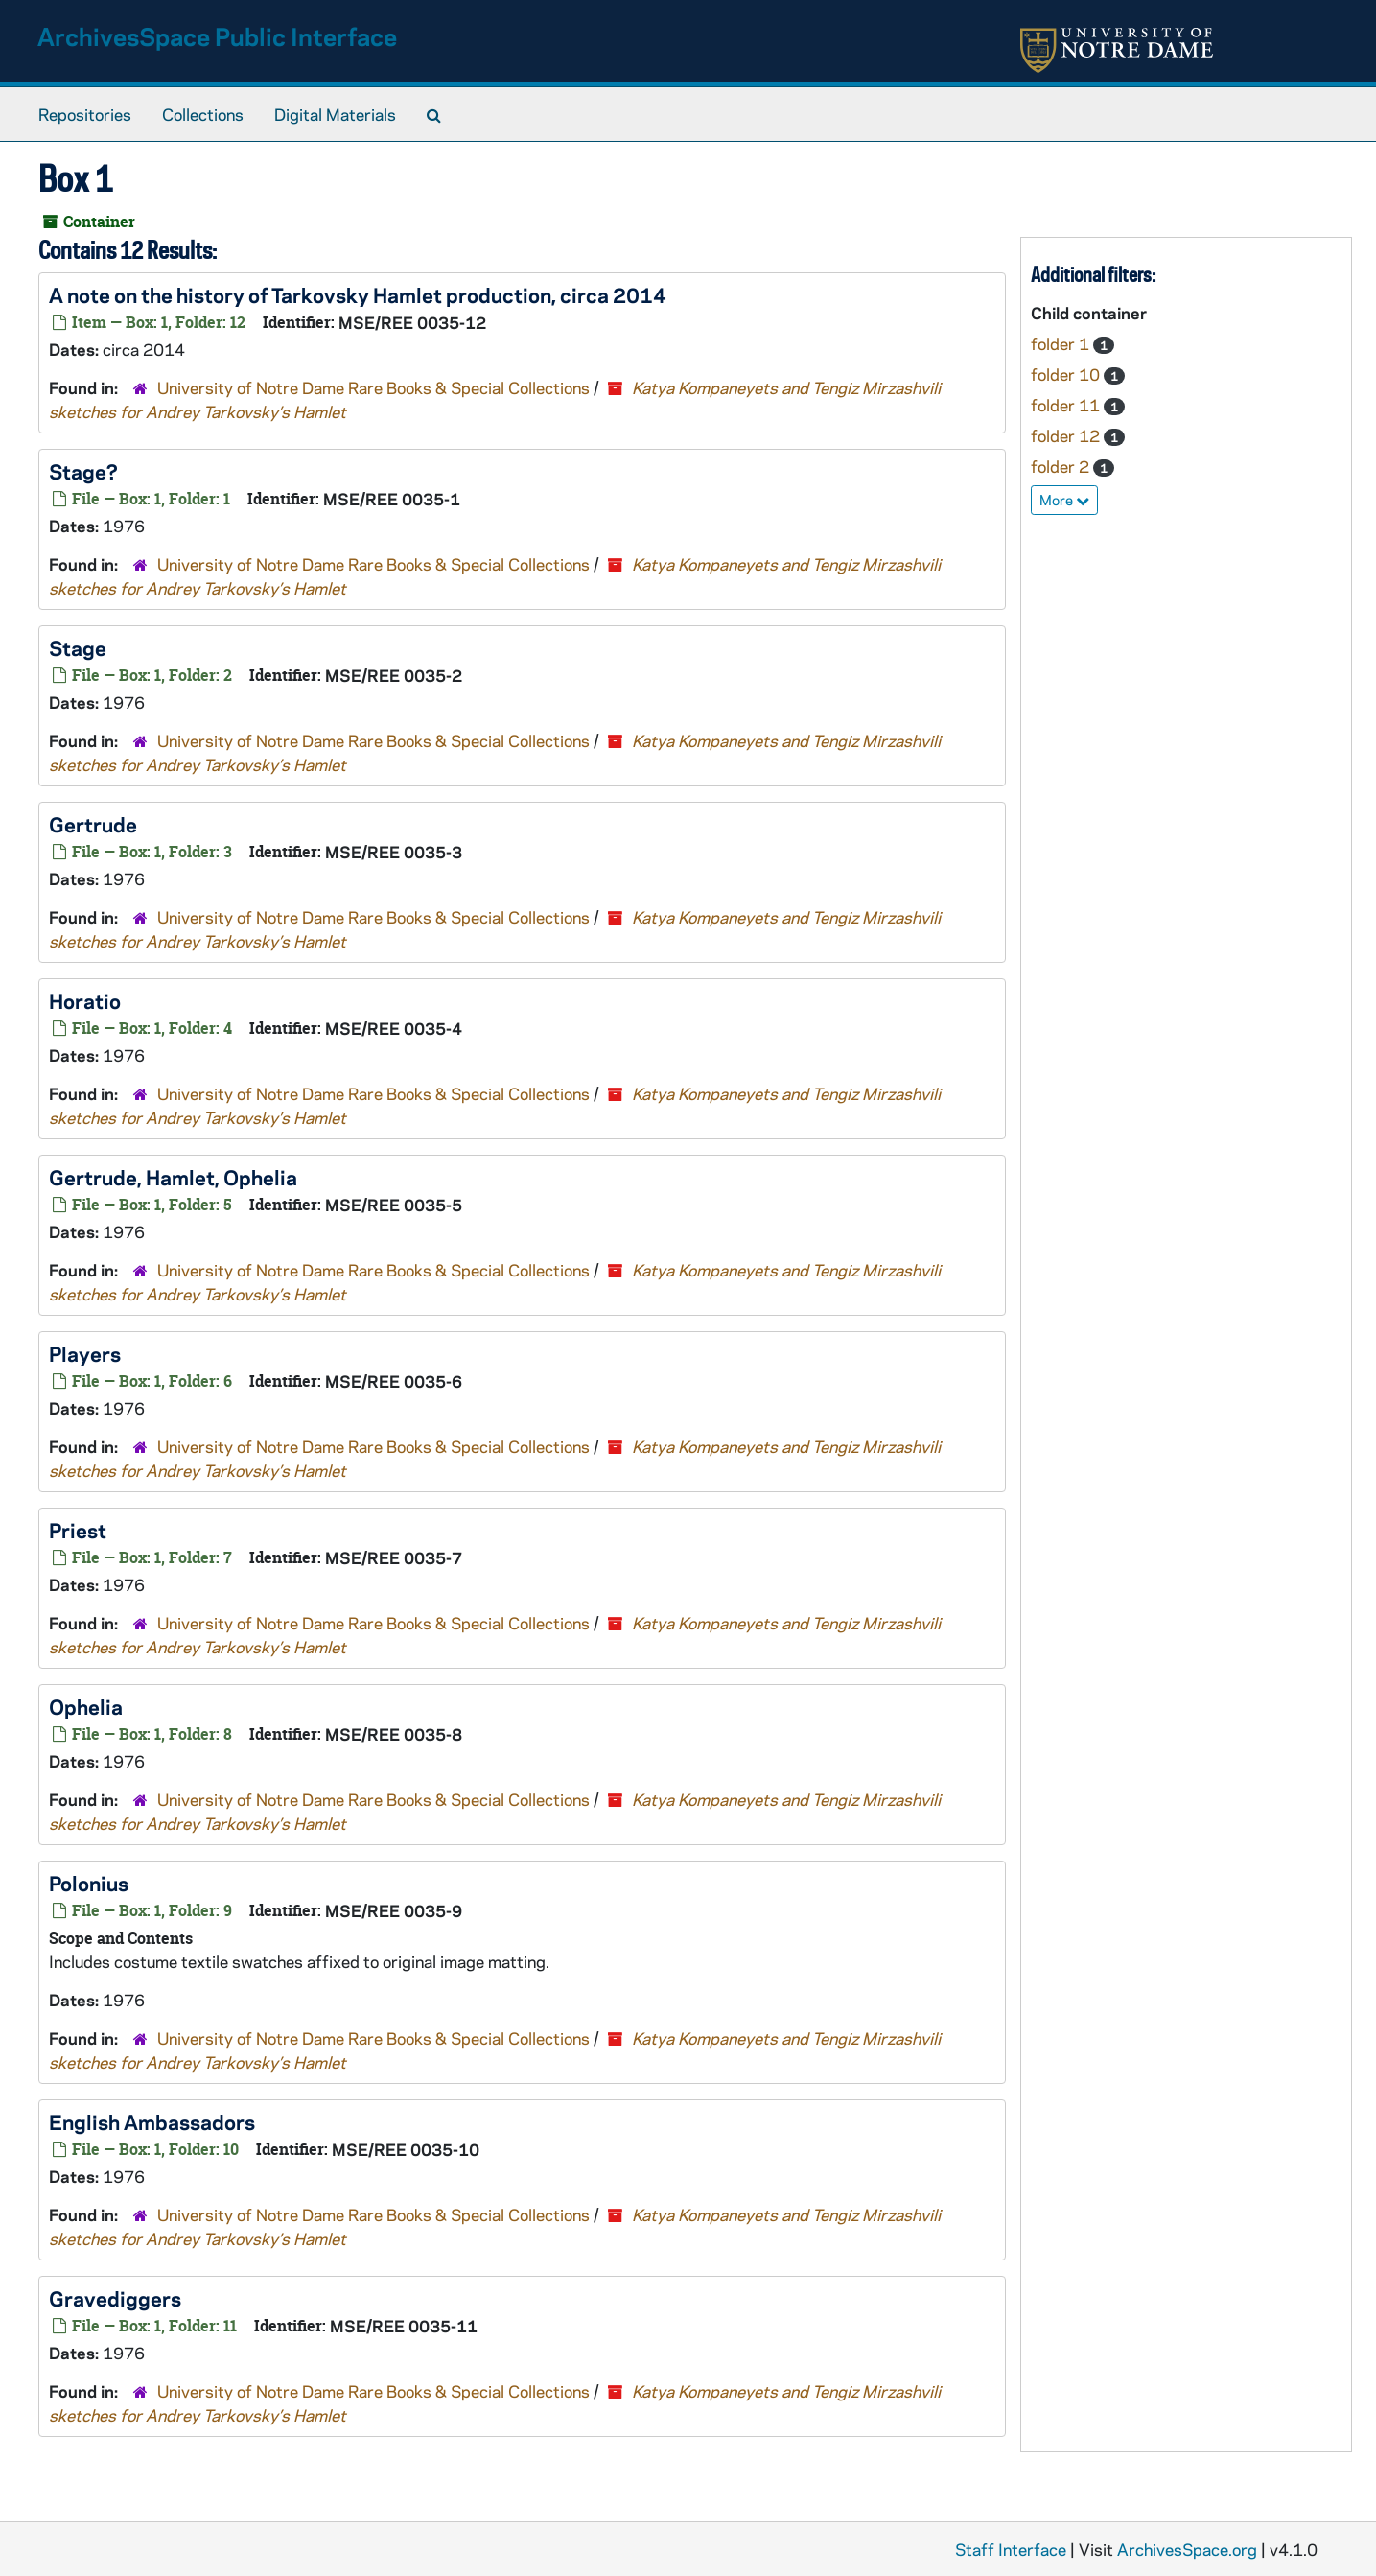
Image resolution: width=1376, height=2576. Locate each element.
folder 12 (1067, 435)
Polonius (88, 1882)
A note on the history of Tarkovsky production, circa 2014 (357, 294)
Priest (77, 1529)
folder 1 (1062, 343)
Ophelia (86, 1706)
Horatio (85, 1000)
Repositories (84, 114)
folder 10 (1067, 374)
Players (85, 1353)
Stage (77, 647)
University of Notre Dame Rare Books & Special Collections (373, 387)
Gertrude (93, 823)
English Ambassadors (152, 2121)
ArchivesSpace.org (1187, 2549)
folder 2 (1062, 466)
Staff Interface (1010, 2549)
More (1064, 499)
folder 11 (1067, 404)
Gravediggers (115, 2297)
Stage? (83, 470)
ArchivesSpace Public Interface (217, 36)
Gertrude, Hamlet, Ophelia (173, 1176)
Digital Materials (335, 114)
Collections (203, 114)
